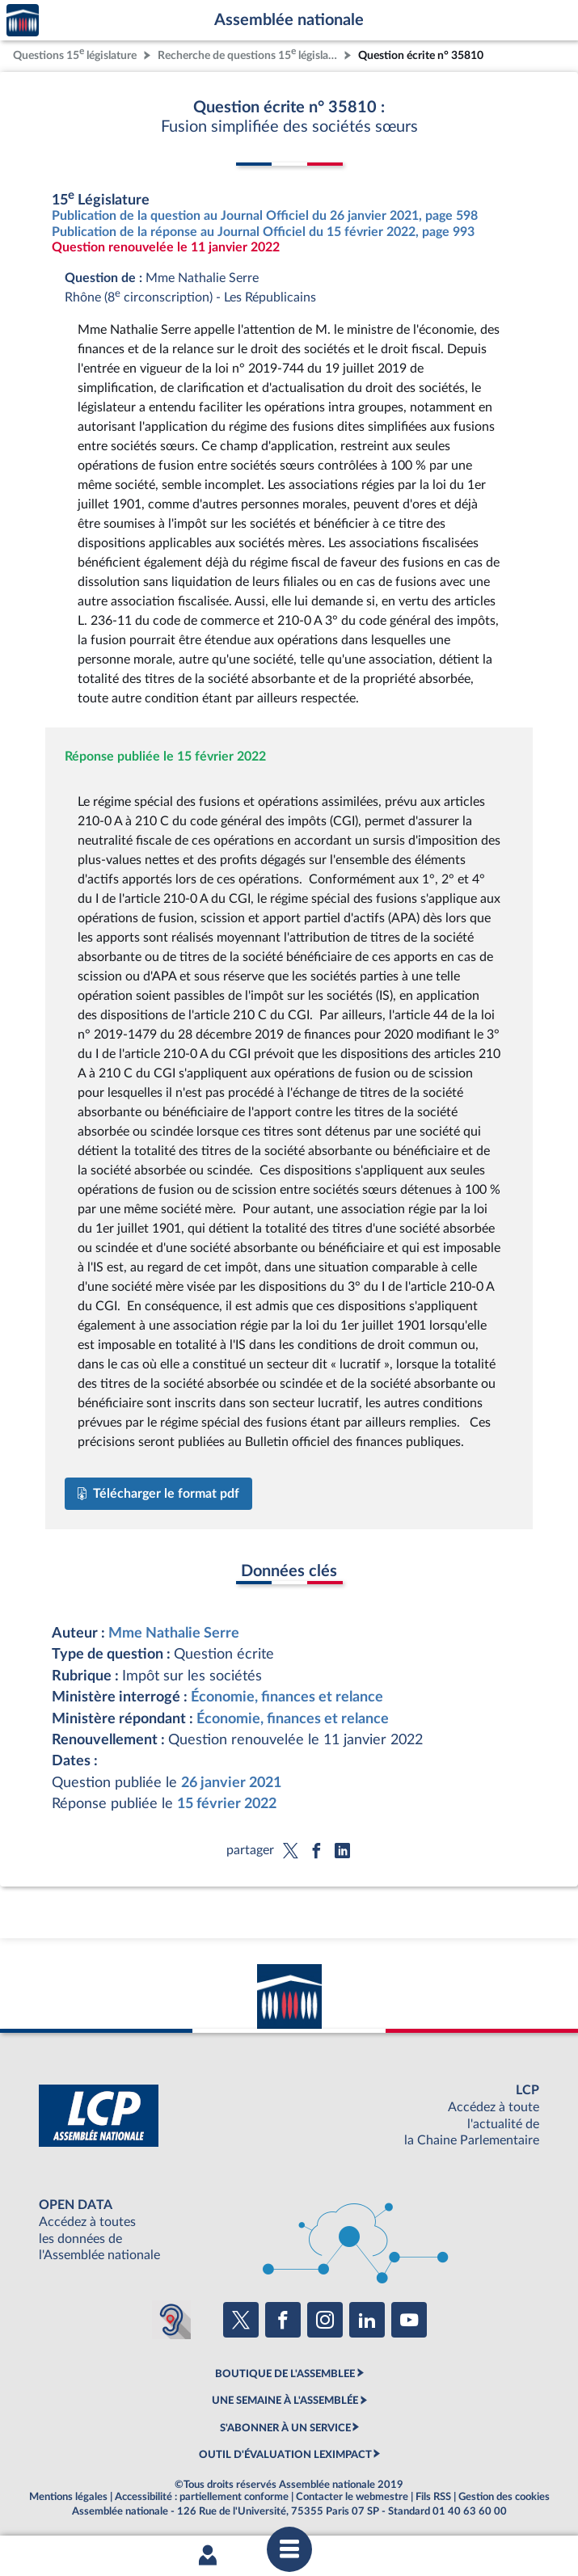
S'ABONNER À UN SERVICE (285, 2428)
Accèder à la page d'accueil (22, 20)
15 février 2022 (226, 1804)
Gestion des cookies (504, 2497)
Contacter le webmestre (352, 2497)
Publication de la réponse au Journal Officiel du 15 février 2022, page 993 (263, 232)
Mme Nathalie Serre (173, 1633)
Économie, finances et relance (287, 1697)
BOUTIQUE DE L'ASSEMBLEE (285, 2374)
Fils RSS (433, 2497)
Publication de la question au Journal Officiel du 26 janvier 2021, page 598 (265, 215)
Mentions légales (68, 2497)
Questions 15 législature (75, 53)
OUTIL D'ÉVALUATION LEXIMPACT (285, 2455)
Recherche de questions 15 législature (249, 53)
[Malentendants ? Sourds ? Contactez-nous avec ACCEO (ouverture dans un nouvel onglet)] (171, 2319)
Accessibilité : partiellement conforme (202, 2497)
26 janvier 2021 (231, 1783)
